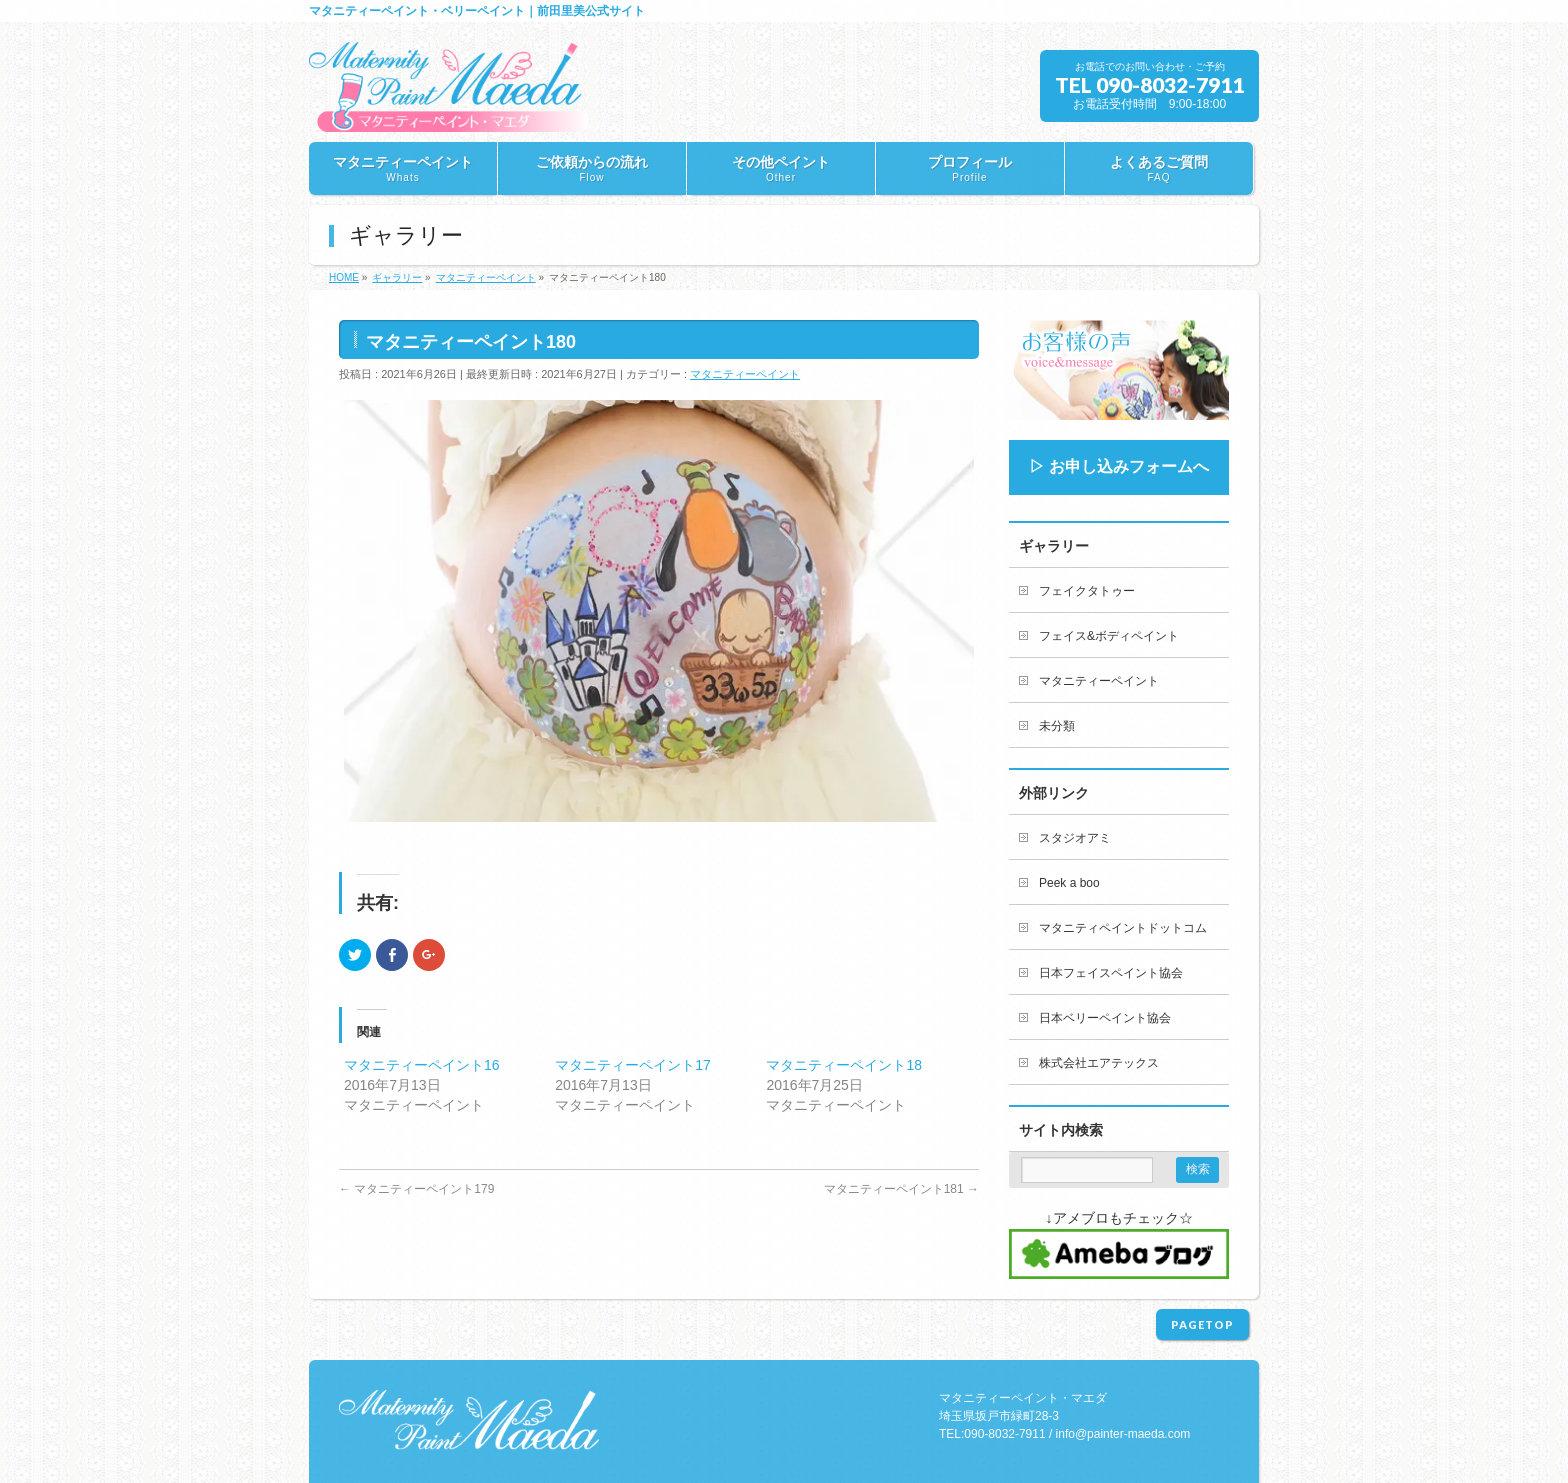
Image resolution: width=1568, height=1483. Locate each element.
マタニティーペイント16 (422, 1065)
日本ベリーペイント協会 (1105, 1018)
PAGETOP (1202, 1324)
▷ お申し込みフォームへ (1119, 466)
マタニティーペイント (745, 374)
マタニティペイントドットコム (1123, 928)
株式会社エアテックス (1099, 1063)
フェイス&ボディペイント (1109, 636)
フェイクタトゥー (1087, 591)
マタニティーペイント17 (633, 1065)
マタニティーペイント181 (901, 1189)
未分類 (1057, 726)
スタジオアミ (1075, 838)
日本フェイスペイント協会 (1111, 973)
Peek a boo (1069, 883)
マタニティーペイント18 (844, 1065)
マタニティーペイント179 (416, 1189)
